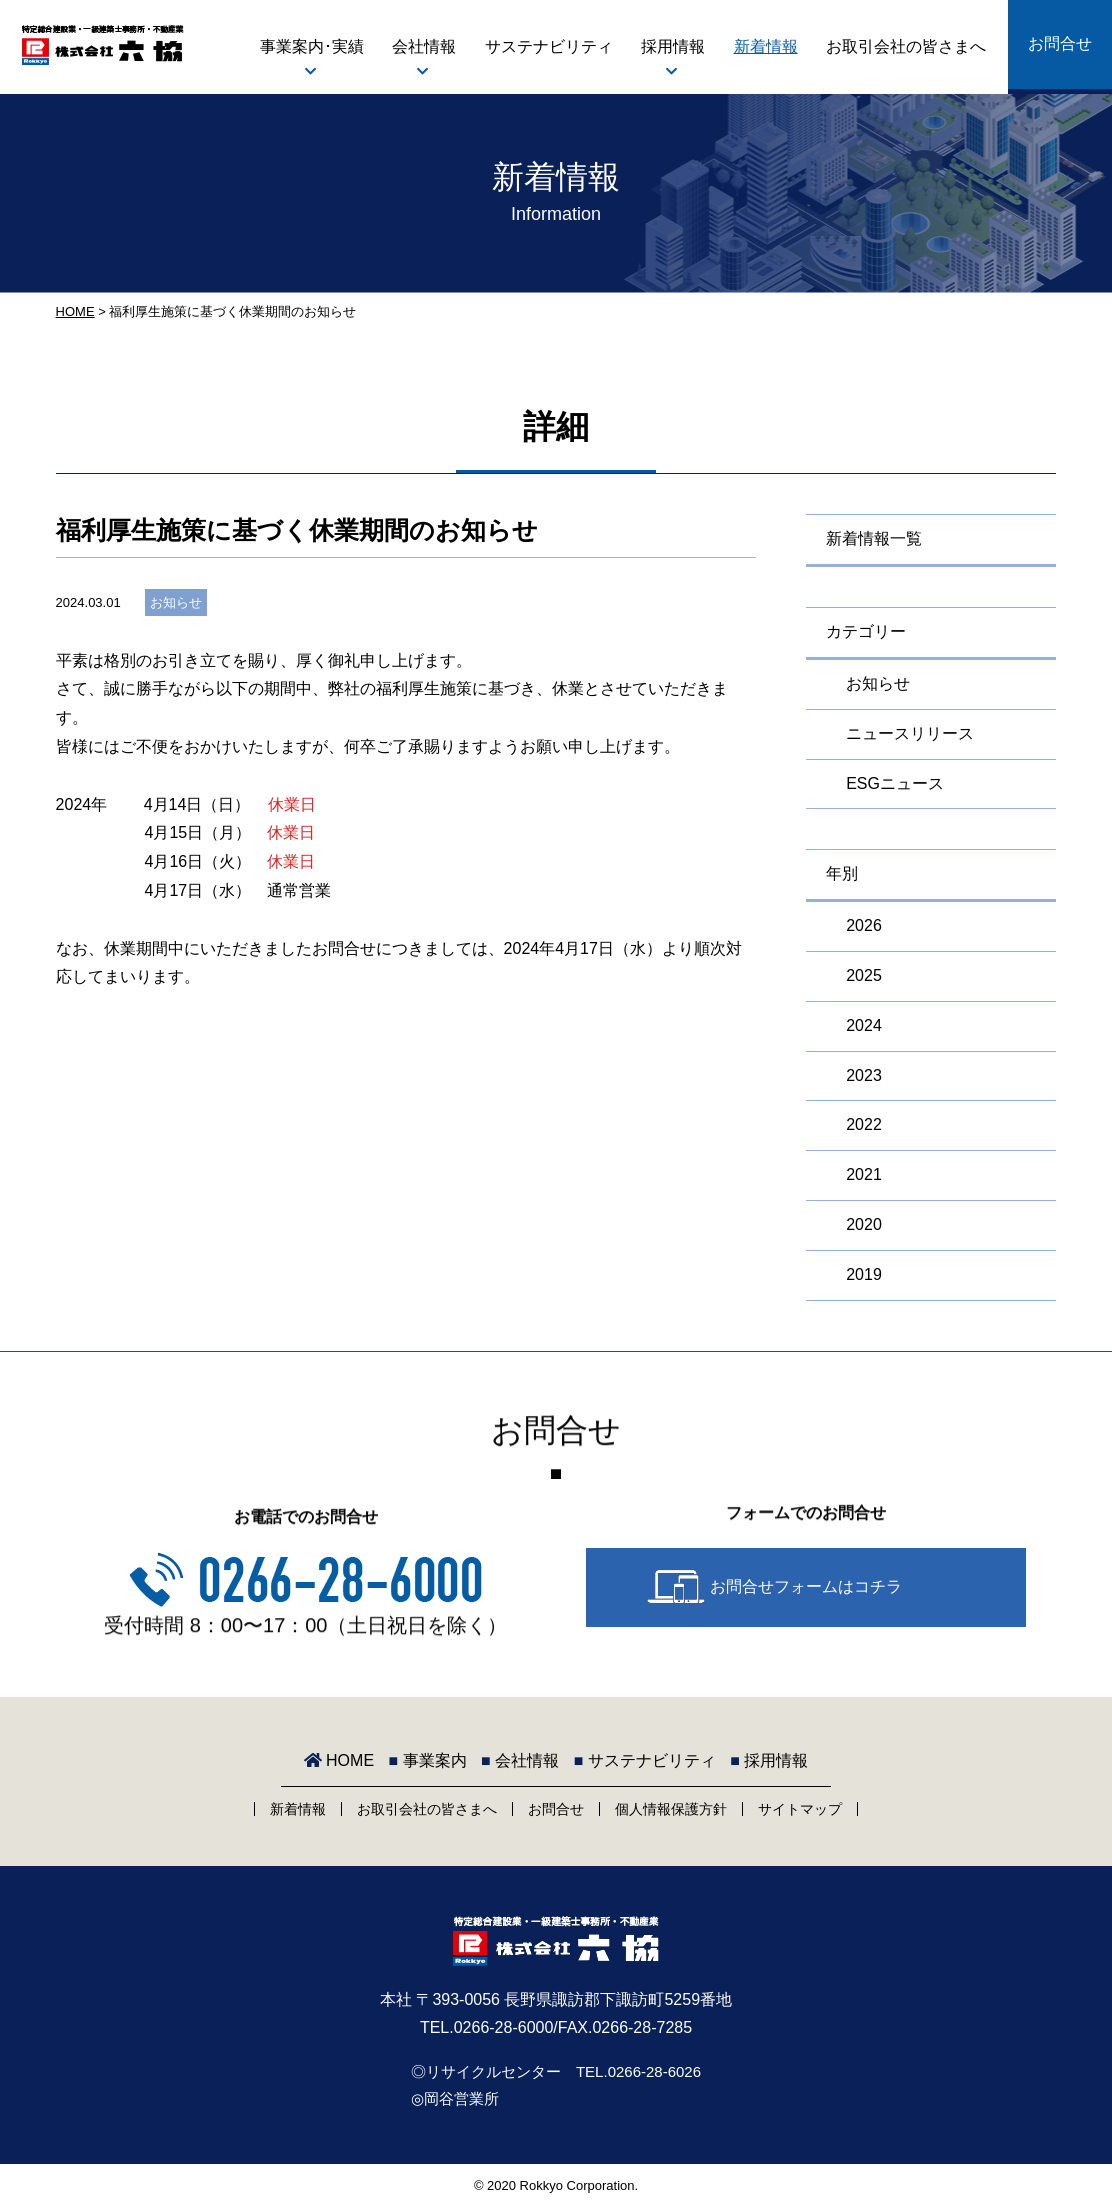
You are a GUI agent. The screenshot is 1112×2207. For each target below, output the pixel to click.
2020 (864, 1224)
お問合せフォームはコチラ (806, 1586)
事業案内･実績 (312, 46)
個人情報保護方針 (671, 1809)
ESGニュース (895, 783)
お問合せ (1060, 43)
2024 (864, 1025)
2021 (864, 1174)
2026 (864, 925)
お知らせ (176, 602)
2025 (864, 975)
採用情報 (673, 46)
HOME (75, 311)
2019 (864, 1274)
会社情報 (424, 46)
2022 (864, 1124)
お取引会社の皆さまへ (906, 46)
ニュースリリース (910, 733)
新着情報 (766, 46)
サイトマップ (800, 1809)
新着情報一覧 (874, 538)
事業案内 (428, 1760)
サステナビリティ (549, 46)
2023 (864, 1075)
